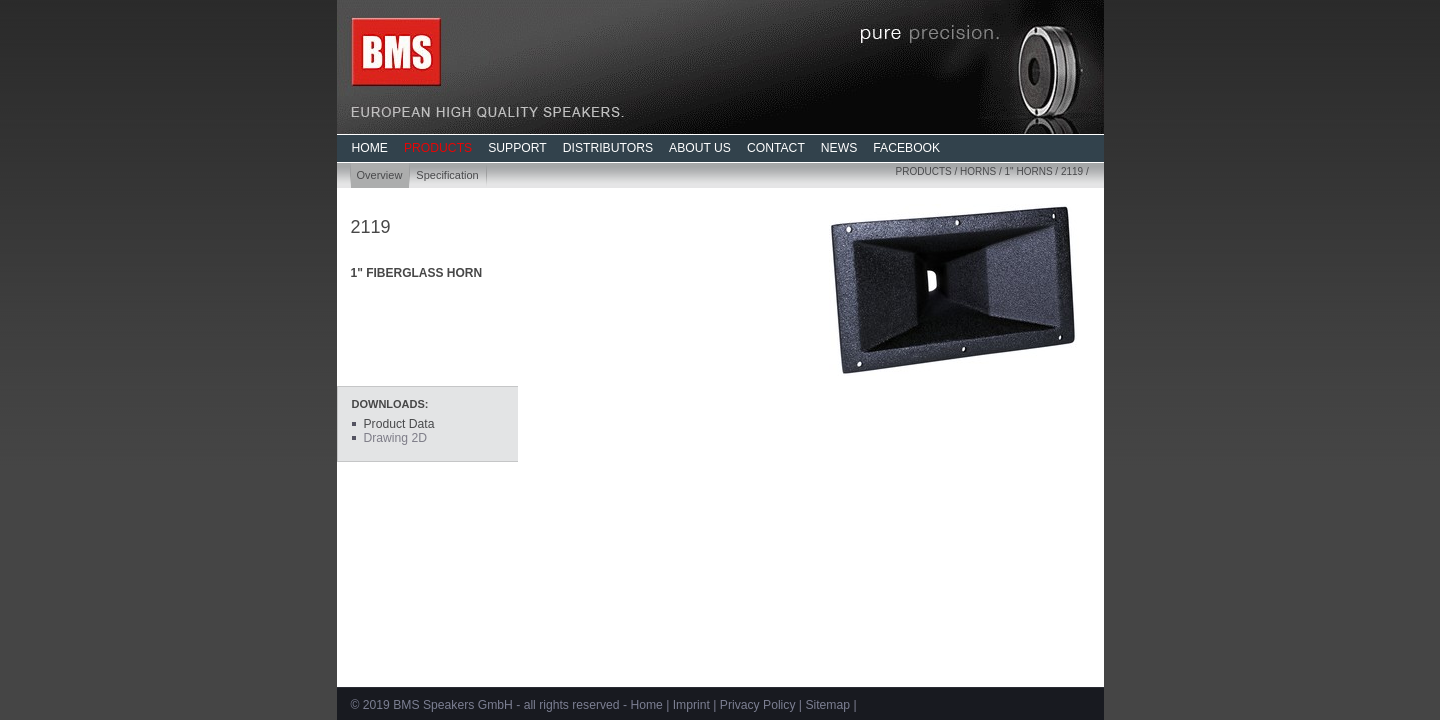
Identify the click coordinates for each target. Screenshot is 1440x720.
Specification (447, 175)
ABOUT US (700, 148)
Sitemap (827, 705)
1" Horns (1029, 171)
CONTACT (776, 148)
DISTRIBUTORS (608, 148)
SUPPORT (517, 148)
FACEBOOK (906, 148)
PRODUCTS (438, 148)
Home (646, 705)
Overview (380, 175)
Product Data (399, 424)
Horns (978, 171)
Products (924, 171)
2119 (1072, 171)
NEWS (839, 148)
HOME (370, 148)
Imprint (691, 705)
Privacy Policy (758, 705)
